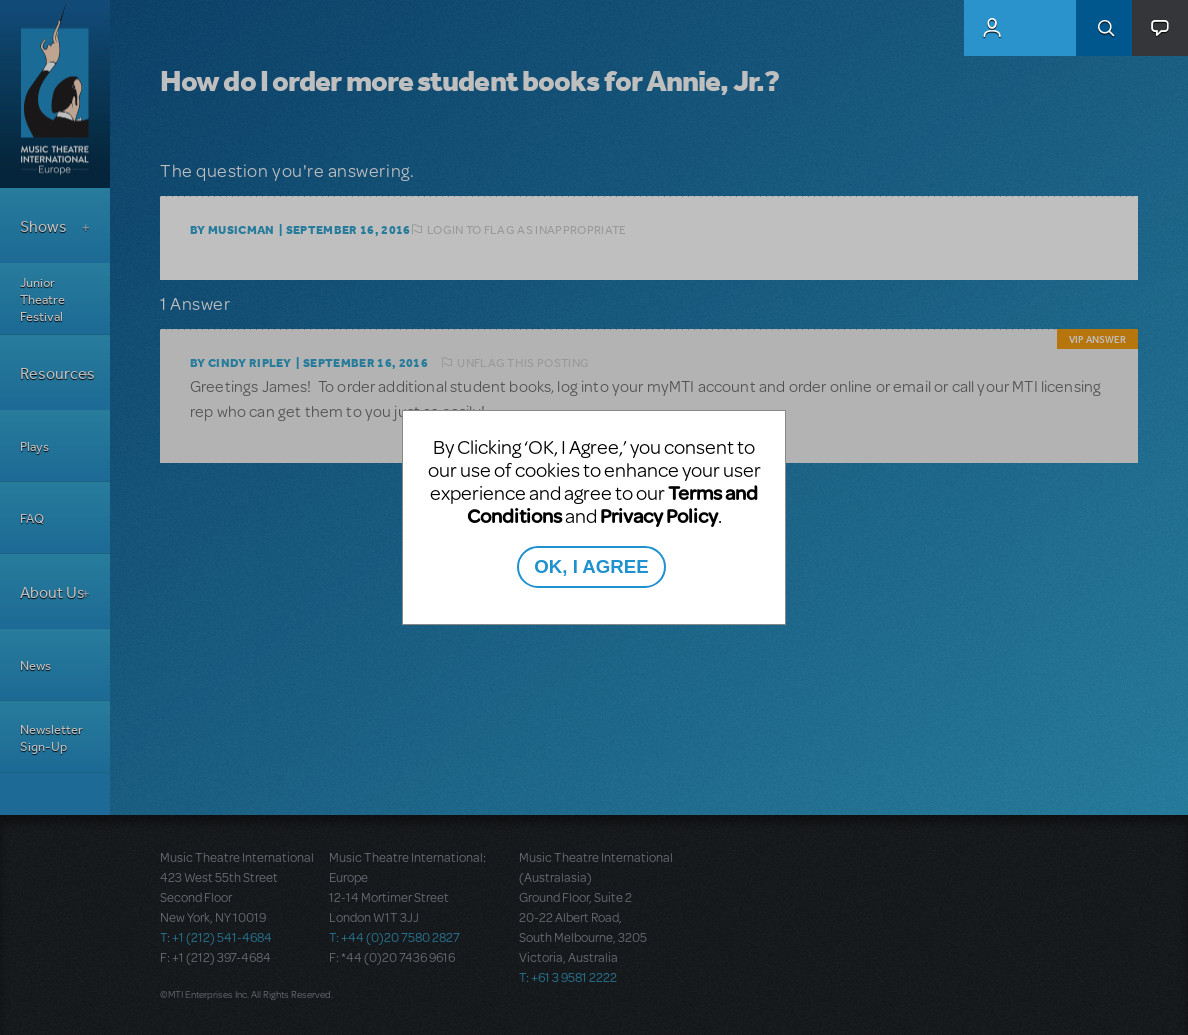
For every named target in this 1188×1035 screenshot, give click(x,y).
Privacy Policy (659, 515)
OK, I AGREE (591, 566)
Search (1104, 28)
